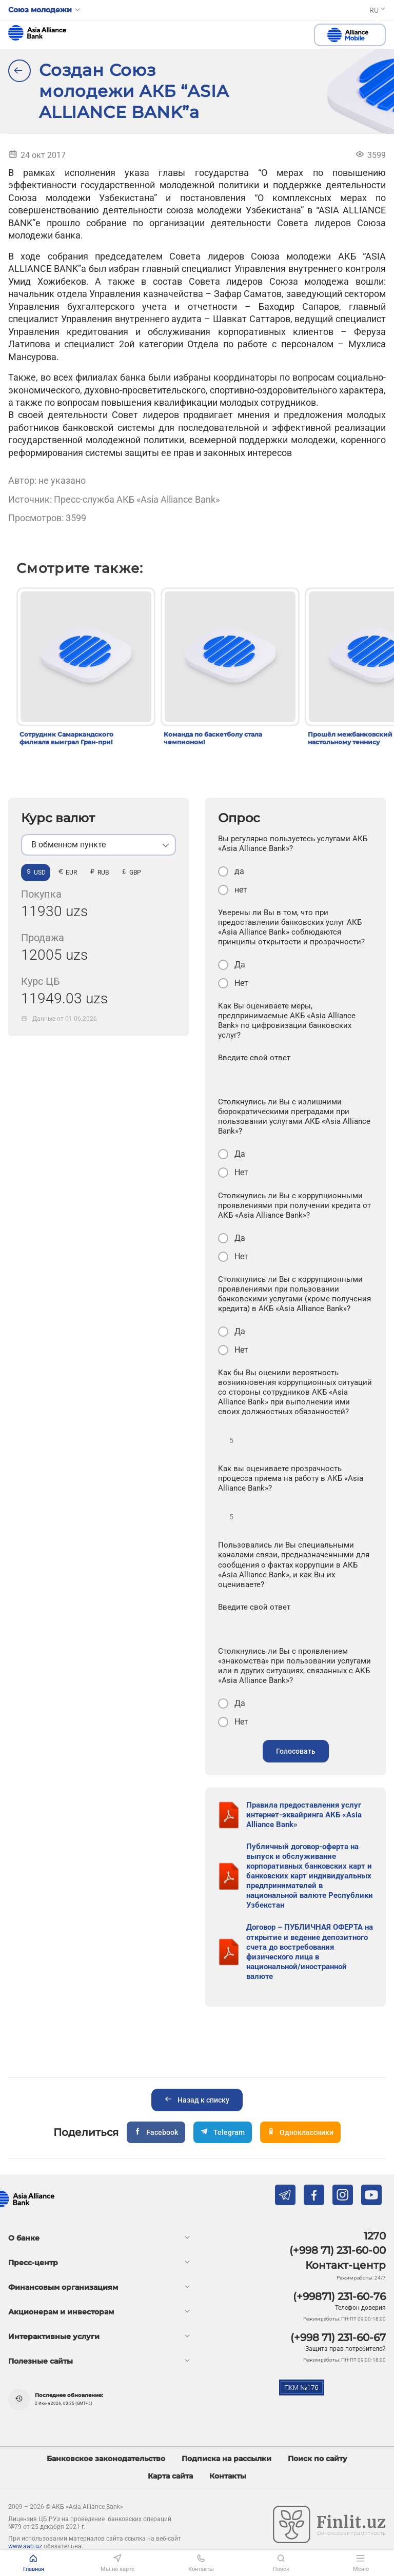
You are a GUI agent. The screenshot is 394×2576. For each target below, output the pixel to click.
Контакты (227, 2476)
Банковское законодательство (106, 2458)
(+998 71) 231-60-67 (338, 2337)
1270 (375, 2236)
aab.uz (37, 33)
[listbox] (98, 845)
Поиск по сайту (317, 2458)
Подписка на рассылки (226, 2458)
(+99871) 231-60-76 (339, 2296)
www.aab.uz (25, 2546)
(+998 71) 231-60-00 (337, 2250)
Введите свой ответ (254, 1057)
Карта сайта (170, 2476)
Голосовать (296, 1751)
